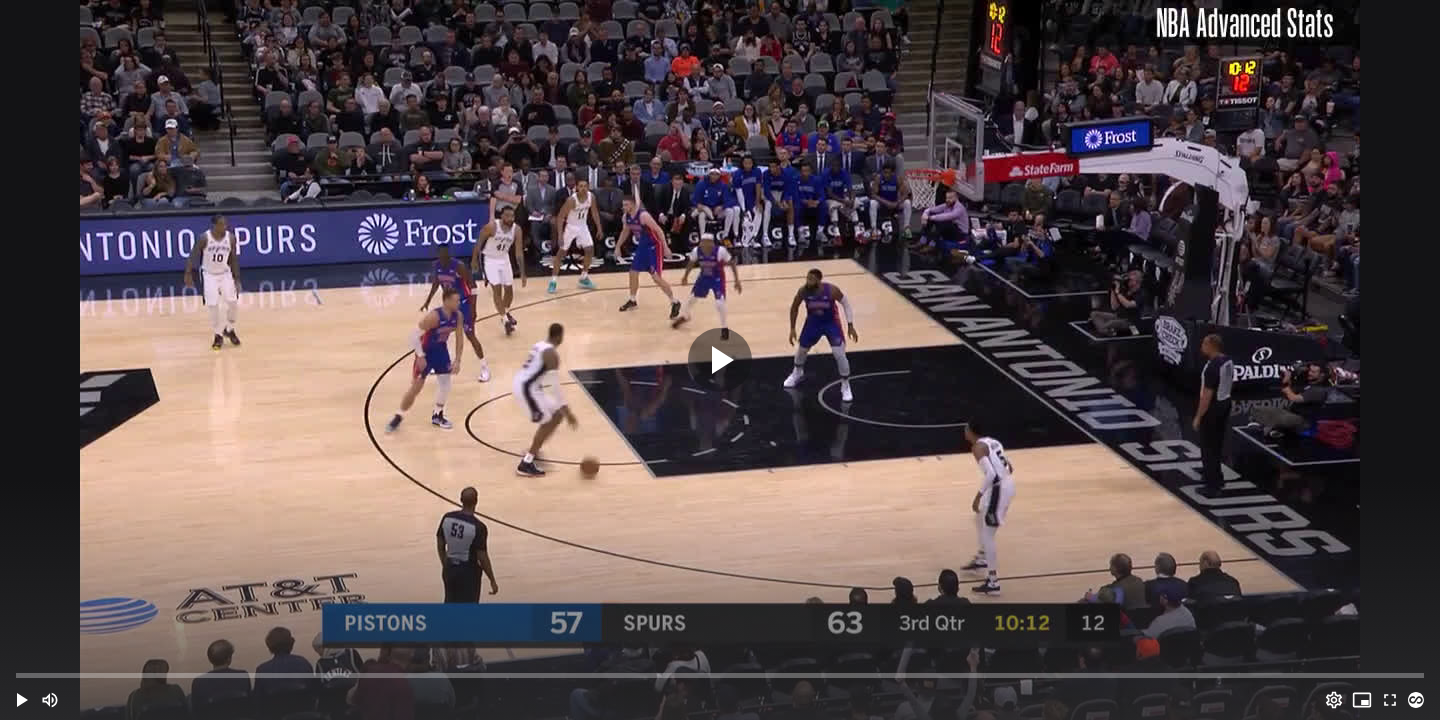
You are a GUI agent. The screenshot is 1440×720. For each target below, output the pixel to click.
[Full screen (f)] (1390, 700)
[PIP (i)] (1362, 700)
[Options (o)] (1334, 700)
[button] (22, 700)
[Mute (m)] (50, 700)
